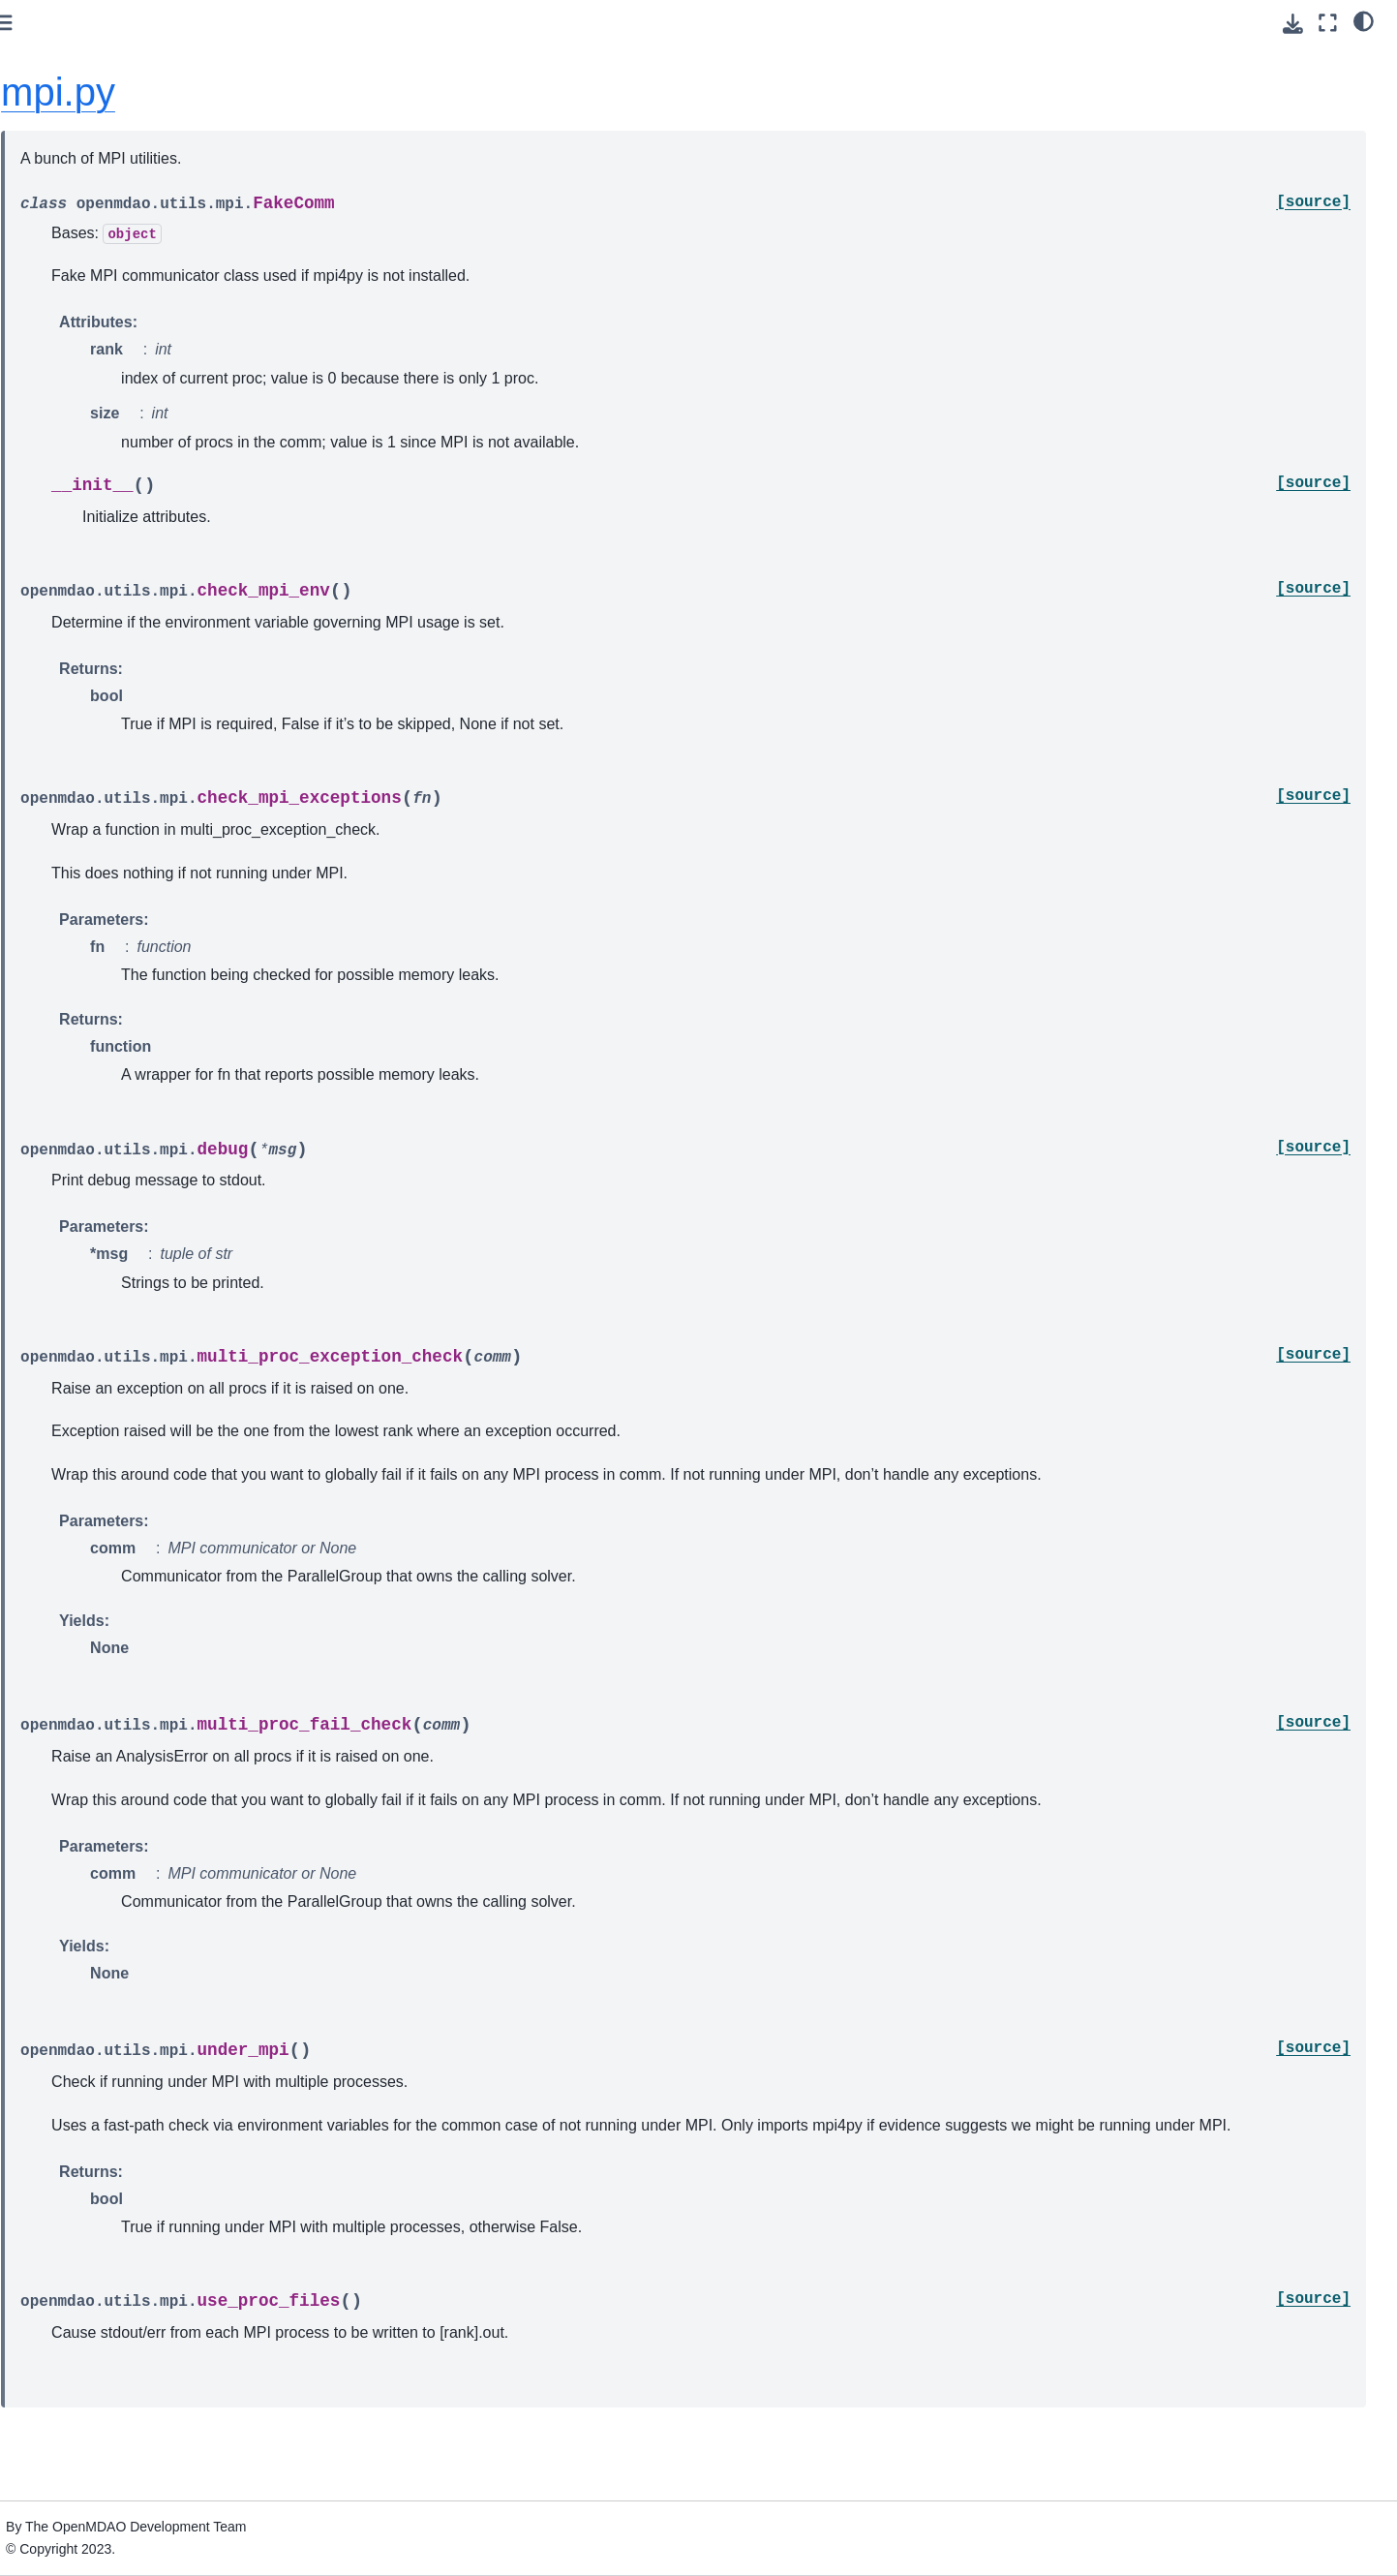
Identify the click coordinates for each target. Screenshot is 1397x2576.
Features (52, 578)
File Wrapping (68, 966)
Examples (55, 609)
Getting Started (72, 251)
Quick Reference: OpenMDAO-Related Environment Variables (121, 924)
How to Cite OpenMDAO (101, 720)
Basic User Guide (79, 385)
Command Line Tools (90, 689)
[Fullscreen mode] (1328, 23)
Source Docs (65, 997)
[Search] (139, 171)
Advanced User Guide (93, 467)
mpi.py (368, 92)
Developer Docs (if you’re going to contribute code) (130, 1039)
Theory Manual (71, 547)
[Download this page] (1293, 24)
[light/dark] (1364, 20)
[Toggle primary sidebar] (313, 23)
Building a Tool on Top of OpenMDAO (100, 763)
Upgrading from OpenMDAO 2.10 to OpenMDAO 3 (136, 870)
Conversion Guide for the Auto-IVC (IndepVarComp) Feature (132, 816)
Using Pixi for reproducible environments (106, 293)
